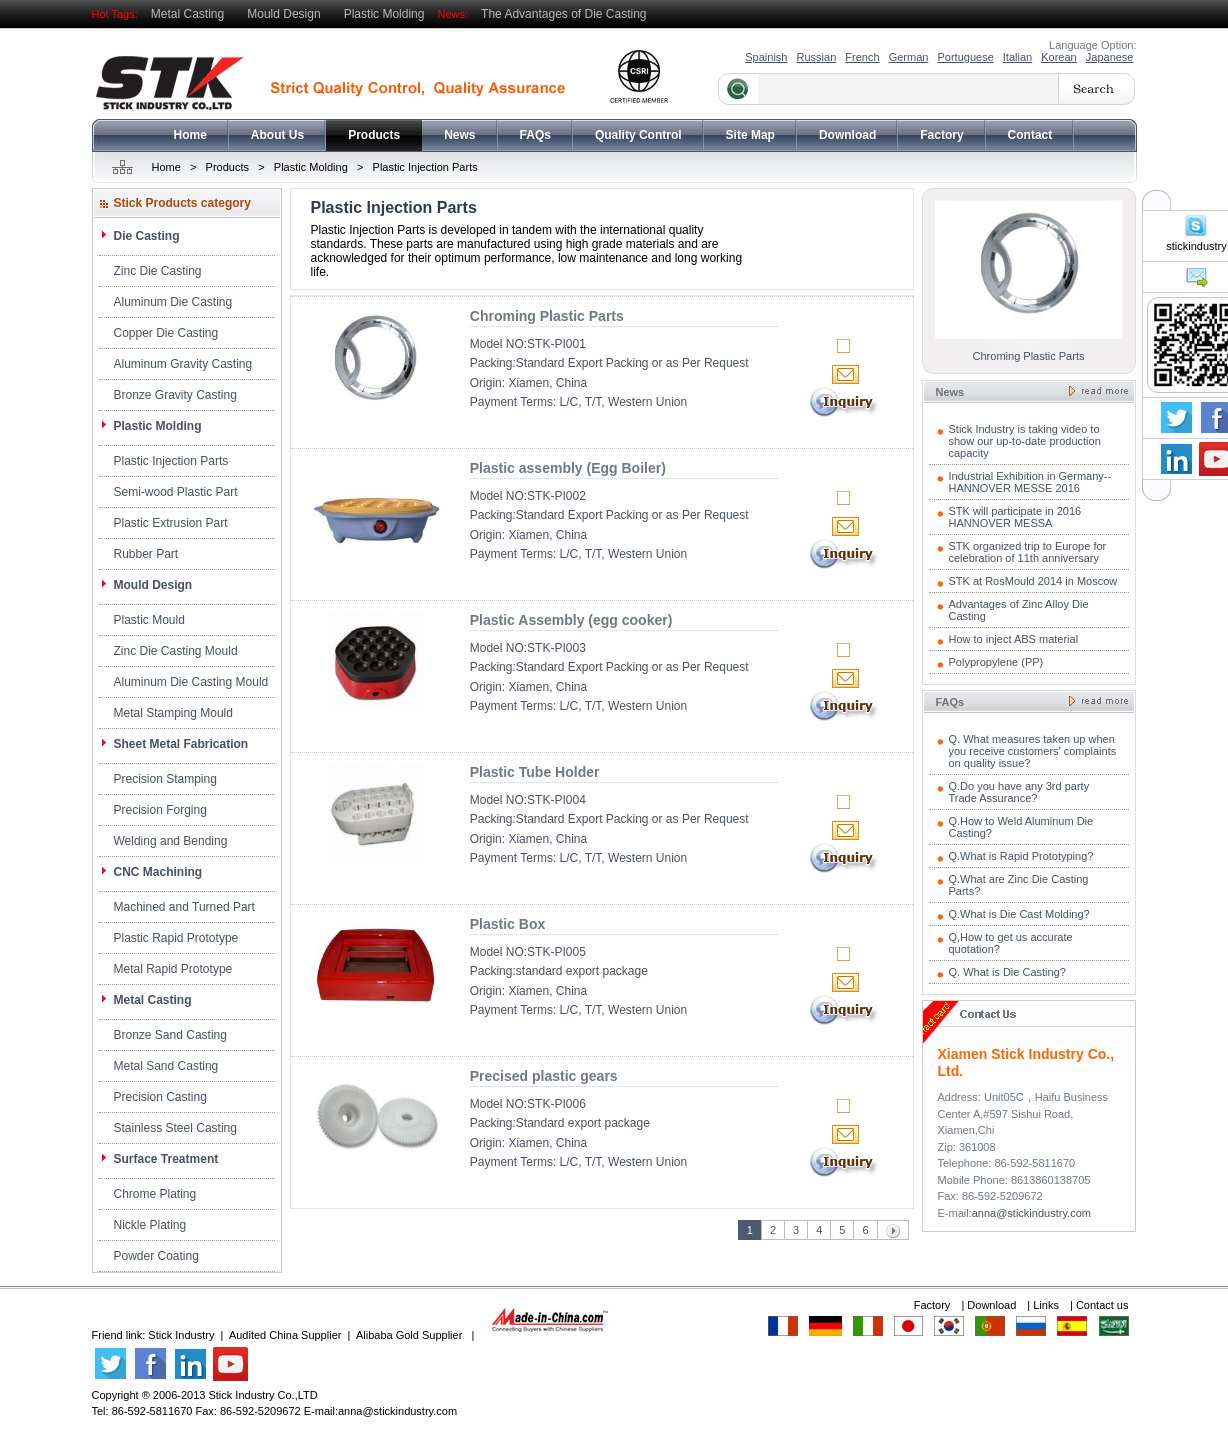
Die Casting (147, 236)
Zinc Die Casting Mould (176, 651)
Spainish (766, 57)
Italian (1017, 57)
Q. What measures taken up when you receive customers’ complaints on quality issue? (1033, 751)
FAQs (535, 135)
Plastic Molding (384, 14)
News (459, 135)
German (909, 57)
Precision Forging (160, 810)
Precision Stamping (165, 779)
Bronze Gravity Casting (175, 395)
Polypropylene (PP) (996, 662)
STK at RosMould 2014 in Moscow (1033, 581)
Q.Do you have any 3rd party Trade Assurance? (1019, 792)
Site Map (750, 135)
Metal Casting (187, 14)
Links (1047, 1305)
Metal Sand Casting (166, 1066)
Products (374, 135)
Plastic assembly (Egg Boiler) (568, 468)
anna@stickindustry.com (1031, 1213)
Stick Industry (181, 1335)
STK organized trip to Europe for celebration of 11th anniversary (1028, 552)
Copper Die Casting (166, 333)
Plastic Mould (149, 620)
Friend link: (120, 1335)
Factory (941, 135)
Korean (1058, 57)
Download (847, 135)
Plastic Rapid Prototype (176, 938)
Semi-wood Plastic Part (176, 492)
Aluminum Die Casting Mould (191, 682)
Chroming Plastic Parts (547, 316)
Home (190, 135)
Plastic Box (507, 924)
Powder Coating (156, 1256)
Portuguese (965, 57)
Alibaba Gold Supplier (409, 1335)
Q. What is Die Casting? (1007, 972)
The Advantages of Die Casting (563, 14)
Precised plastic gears (544, 1076)
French (862, 57)
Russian (817, 57)
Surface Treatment (166, 1159)
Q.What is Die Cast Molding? (1019, 914)
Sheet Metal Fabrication (181, 744)
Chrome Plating (155, 1194)
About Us (277, 135)
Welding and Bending (171, 841)
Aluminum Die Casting (173, 302)
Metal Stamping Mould (173, 713)
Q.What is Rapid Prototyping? (1021, 856)
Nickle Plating (150, 1225)
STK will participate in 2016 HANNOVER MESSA (1015, 517)
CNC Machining (158, 872)
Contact (1030, 135)
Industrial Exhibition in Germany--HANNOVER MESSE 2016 (1030, 482)
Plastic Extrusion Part (171, 523)
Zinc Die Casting (158, 271)
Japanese (1110, 57)
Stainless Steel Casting (175, 1128)
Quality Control (638, 135)
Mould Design (283, 14)
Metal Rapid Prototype (173, 969)
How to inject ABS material (1014, 639)
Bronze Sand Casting (170, 1035)
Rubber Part (146, 554)
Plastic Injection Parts (425, 167)
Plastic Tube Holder (535, 772)
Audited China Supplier (285, 1335)
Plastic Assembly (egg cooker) (571, 620)
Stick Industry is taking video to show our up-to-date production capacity (1025, 441)
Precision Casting (160, 1097)
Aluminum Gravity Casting (183, 364)
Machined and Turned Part (184, 907)
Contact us (1102, 1305)
